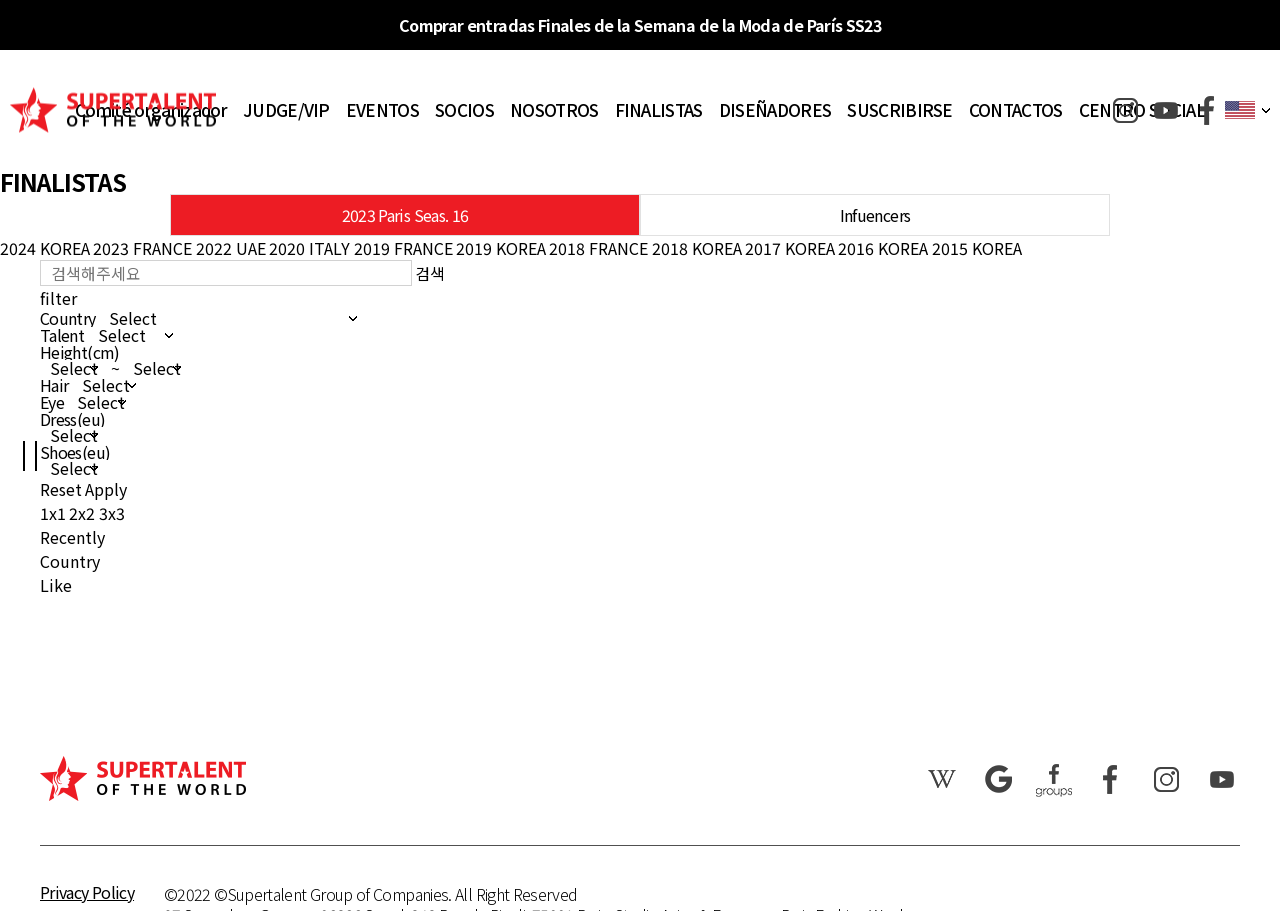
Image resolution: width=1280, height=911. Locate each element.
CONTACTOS (1016, 109)
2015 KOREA (977, 248)
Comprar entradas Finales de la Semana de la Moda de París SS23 (640, 25)
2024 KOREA (45, 248)
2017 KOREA (790, 248)
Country (70, 561)
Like (56, 585)
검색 (430, 273)
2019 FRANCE (403, 248)
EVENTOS (382, 109)
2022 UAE (231, 248)
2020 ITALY (309, 248)
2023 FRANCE (142, 248)
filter (58, 298)
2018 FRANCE (598, 248)
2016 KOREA (883, 248)
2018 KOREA (697, 248)
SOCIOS (464, 109)
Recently (72, 537)
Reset (61, 489)
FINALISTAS (659, 109)
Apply (106, 489)
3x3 (112, 513)
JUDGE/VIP (286, 109)
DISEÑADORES (775, 109)
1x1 (53, 513)
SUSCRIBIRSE (900, 109)
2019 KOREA (501, 248)
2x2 (82, 513)
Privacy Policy (87, 892)
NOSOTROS (554, 109)
